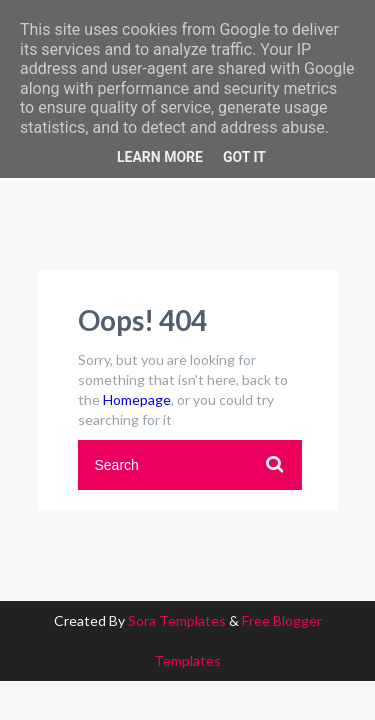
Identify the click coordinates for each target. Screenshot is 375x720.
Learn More (160, 157)
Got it (244, 157)
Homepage (137, 399)
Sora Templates (177, 620)
